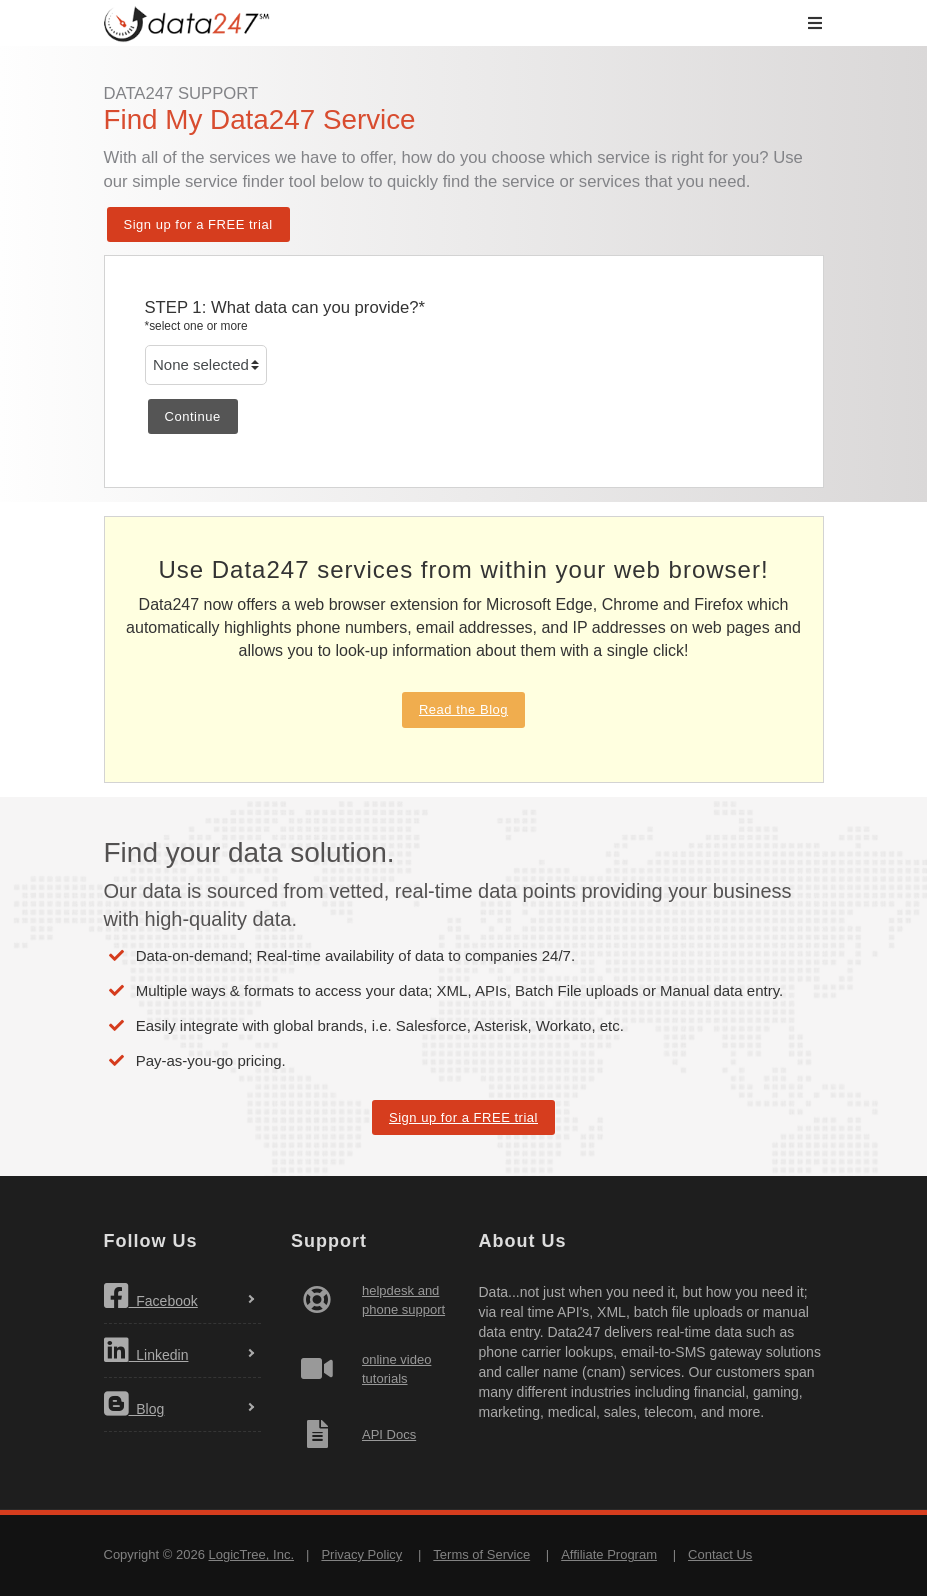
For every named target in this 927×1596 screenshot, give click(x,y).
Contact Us (720, 1554)
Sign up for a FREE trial (198, 224)
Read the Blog (463, 709)
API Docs (389, 1434)
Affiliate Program (609, 1554)
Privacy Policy (361, 1554)
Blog (134, 1404)
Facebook (151, 1296)
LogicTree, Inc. (251, 1554)
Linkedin (146, 1350)
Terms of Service (481, 1554)
